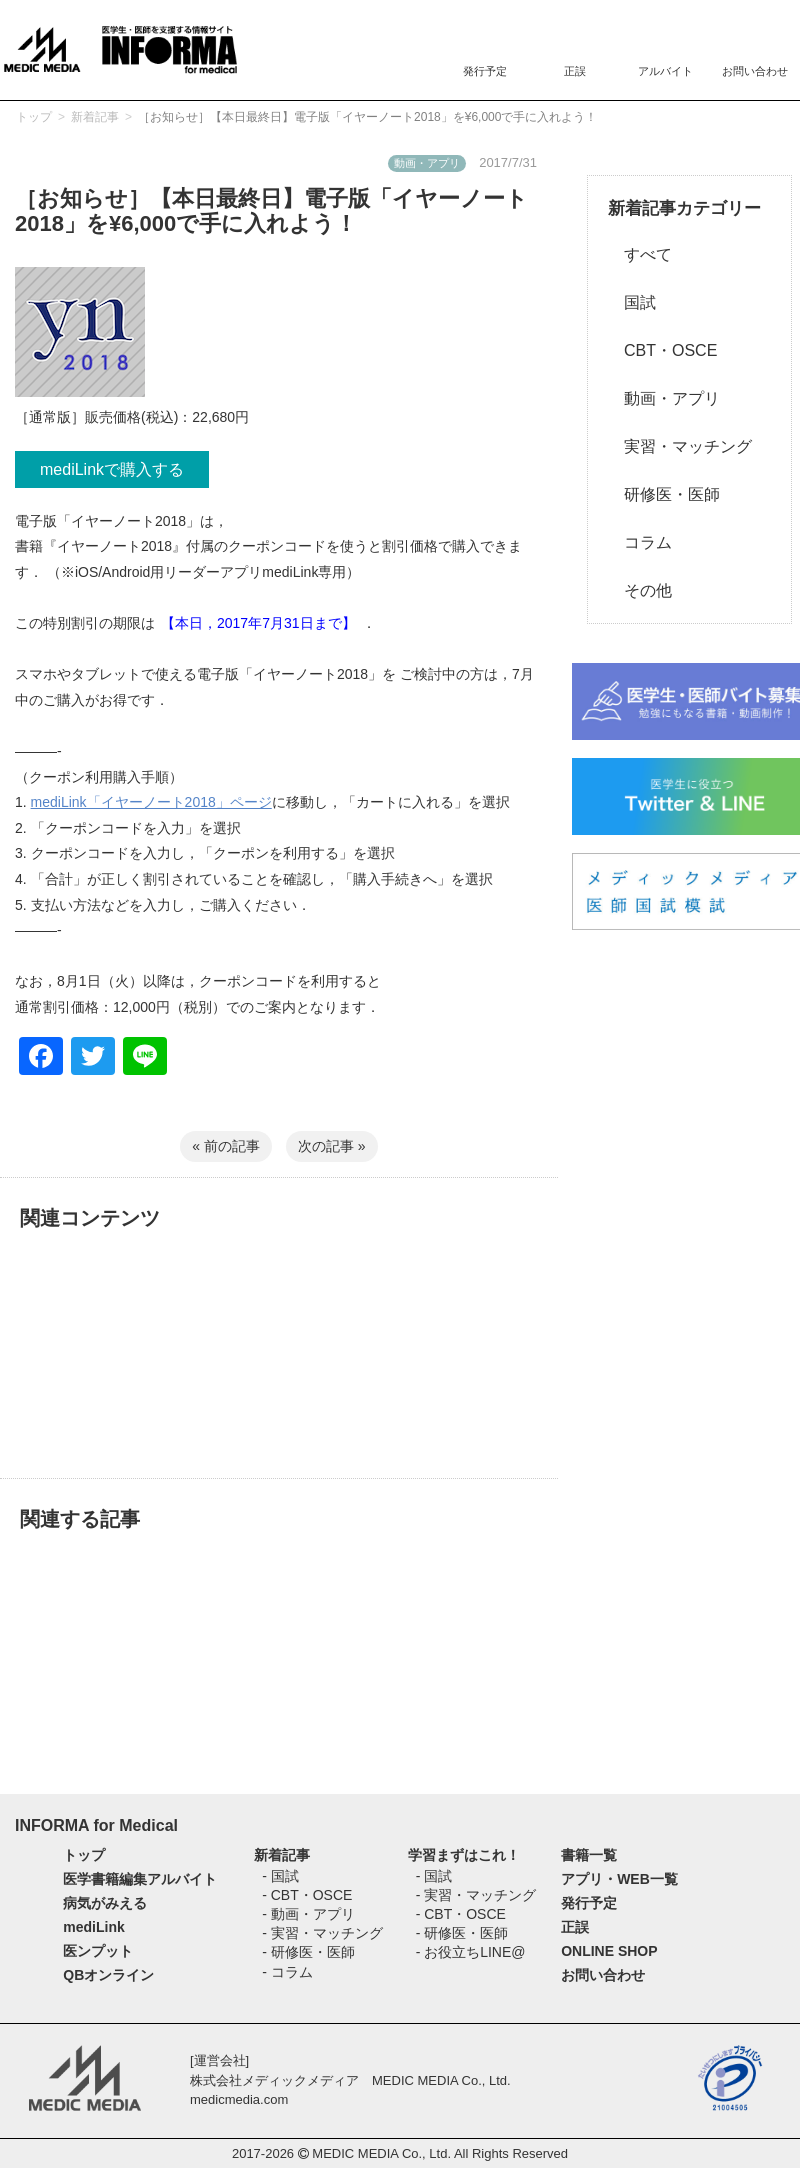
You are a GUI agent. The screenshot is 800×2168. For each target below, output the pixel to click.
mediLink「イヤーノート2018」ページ (151, 802)
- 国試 (280, 1876)
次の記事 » (332, 1146)
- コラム (287, 1972)
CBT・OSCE (662, 350)
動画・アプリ (664, 398)
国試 (632, 302)
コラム (640, 542)
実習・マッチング (680, 446)
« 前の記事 (226, 1146)
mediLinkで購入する (112, 469)
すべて (640, 254)
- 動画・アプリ (308, 1914)
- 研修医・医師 (308, 1952)
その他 (640, 590)
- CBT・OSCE (307, 1895)
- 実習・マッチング (322, 1933)
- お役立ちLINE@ (471, 1952)
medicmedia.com (239, 2099)
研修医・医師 (664, 494)
